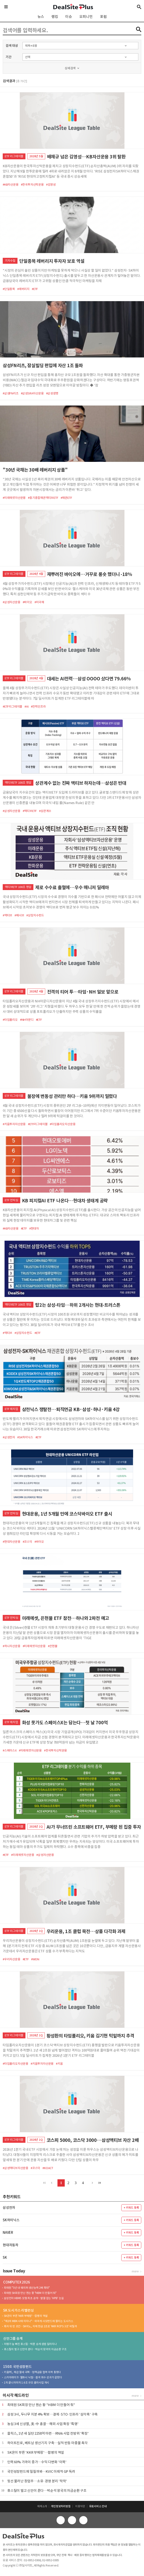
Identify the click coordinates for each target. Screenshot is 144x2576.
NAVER (8, 2232)
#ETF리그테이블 (12, 707)
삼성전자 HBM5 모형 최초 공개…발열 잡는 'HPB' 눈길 (34, 2298)
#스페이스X (10, 1750)
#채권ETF (66, 498)
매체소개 (42, 2506)
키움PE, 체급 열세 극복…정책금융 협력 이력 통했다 (32, 2372)
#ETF (35, 289)
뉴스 (40, 16)
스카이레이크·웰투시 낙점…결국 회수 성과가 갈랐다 (33, 2377)
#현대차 (34, 1228)
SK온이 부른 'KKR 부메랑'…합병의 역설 (25, 2315)
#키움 (59, 2064)
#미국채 (39, 602)
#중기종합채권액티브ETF (43, 498)
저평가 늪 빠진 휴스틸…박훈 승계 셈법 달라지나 (30, 2343)
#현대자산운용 (11, 1542)
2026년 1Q (35, 1826)
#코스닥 (27, 1542)
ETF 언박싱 (11, 1200)
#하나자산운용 (11, 1646)
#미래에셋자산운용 (14, 498)
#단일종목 (9, 289)
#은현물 (52, 1646)
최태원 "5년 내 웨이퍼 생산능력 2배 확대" (27, 2287)
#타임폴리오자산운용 (62, 1124)
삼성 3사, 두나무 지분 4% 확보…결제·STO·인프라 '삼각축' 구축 (52, 2414)
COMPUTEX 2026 (16, 2282)
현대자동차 (10, 2245)
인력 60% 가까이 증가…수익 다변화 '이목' (37, 2462)
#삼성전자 (9, 1437)
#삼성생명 (52, 393)
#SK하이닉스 (25, 1437)
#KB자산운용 (11, 185)
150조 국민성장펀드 (17, 2366)
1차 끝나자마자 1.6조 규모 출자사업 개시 (26, 2382)
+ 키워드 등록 (131, 2207)
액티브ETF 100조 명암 (18, 783)
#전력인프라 (38, 707)
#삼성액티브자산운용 (15, 2168)
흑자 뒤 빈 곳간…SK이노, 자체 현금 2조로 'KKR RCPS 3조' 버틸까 (40, 2326)
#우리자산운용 (11, 1959)
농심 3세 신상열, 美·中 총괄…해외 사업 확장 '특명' (43, 2424)
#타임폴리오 (10, 1020)
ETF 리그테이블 (14, 156)
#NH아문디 (27, 1020)
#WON (35, 1959)
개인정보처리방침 (60, 2506)
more (135, 2271)
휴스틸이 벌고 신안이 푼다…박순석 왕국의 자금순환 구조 (35, 2349)
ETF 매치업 (11, 1409)
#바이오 (27, 602)
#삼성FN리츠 (11, 393)
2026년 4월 (36, 574)
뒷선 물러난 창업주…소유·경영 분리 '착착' (37, 2481)
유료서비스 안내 (98, 2506)
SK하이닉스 (11, 2220)
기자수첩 (10, 261)
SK (5, 2257)
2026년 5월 (36, 156)
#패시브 (19, 915)
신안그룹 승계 (13, 2338)
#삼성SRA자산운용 (32, 393)
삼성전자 (9, 2207)
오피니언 (86, 16)
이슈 (68, 16)
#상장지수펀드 (35, 915)
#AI (26, 707)
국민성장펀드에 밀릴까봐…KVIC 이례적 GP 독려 (41, 2471)
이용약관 (80, 2506)
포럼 (103, 16)
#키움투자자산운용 (14, 1124)
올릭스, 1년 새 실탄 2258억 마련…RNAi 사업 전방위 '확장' (48, 2433)
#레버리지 (23, 289)
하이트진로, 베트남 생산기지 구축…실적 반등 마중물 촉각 (47, 2443)
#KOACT (47, 2168)
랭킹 (54, 16)
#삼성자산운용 (11, 602)
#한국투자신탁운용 (32, 185)
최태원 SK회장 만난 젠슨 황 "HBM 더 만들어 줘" (30, 2292)
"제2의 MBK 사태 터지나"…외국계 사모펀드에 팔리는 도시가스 (38, 2321)
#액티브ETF (30, 811)
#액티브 (7, 915)
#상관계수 (45, 811)
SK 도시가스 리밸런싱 (18, 2310)
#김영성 (51, 185)
